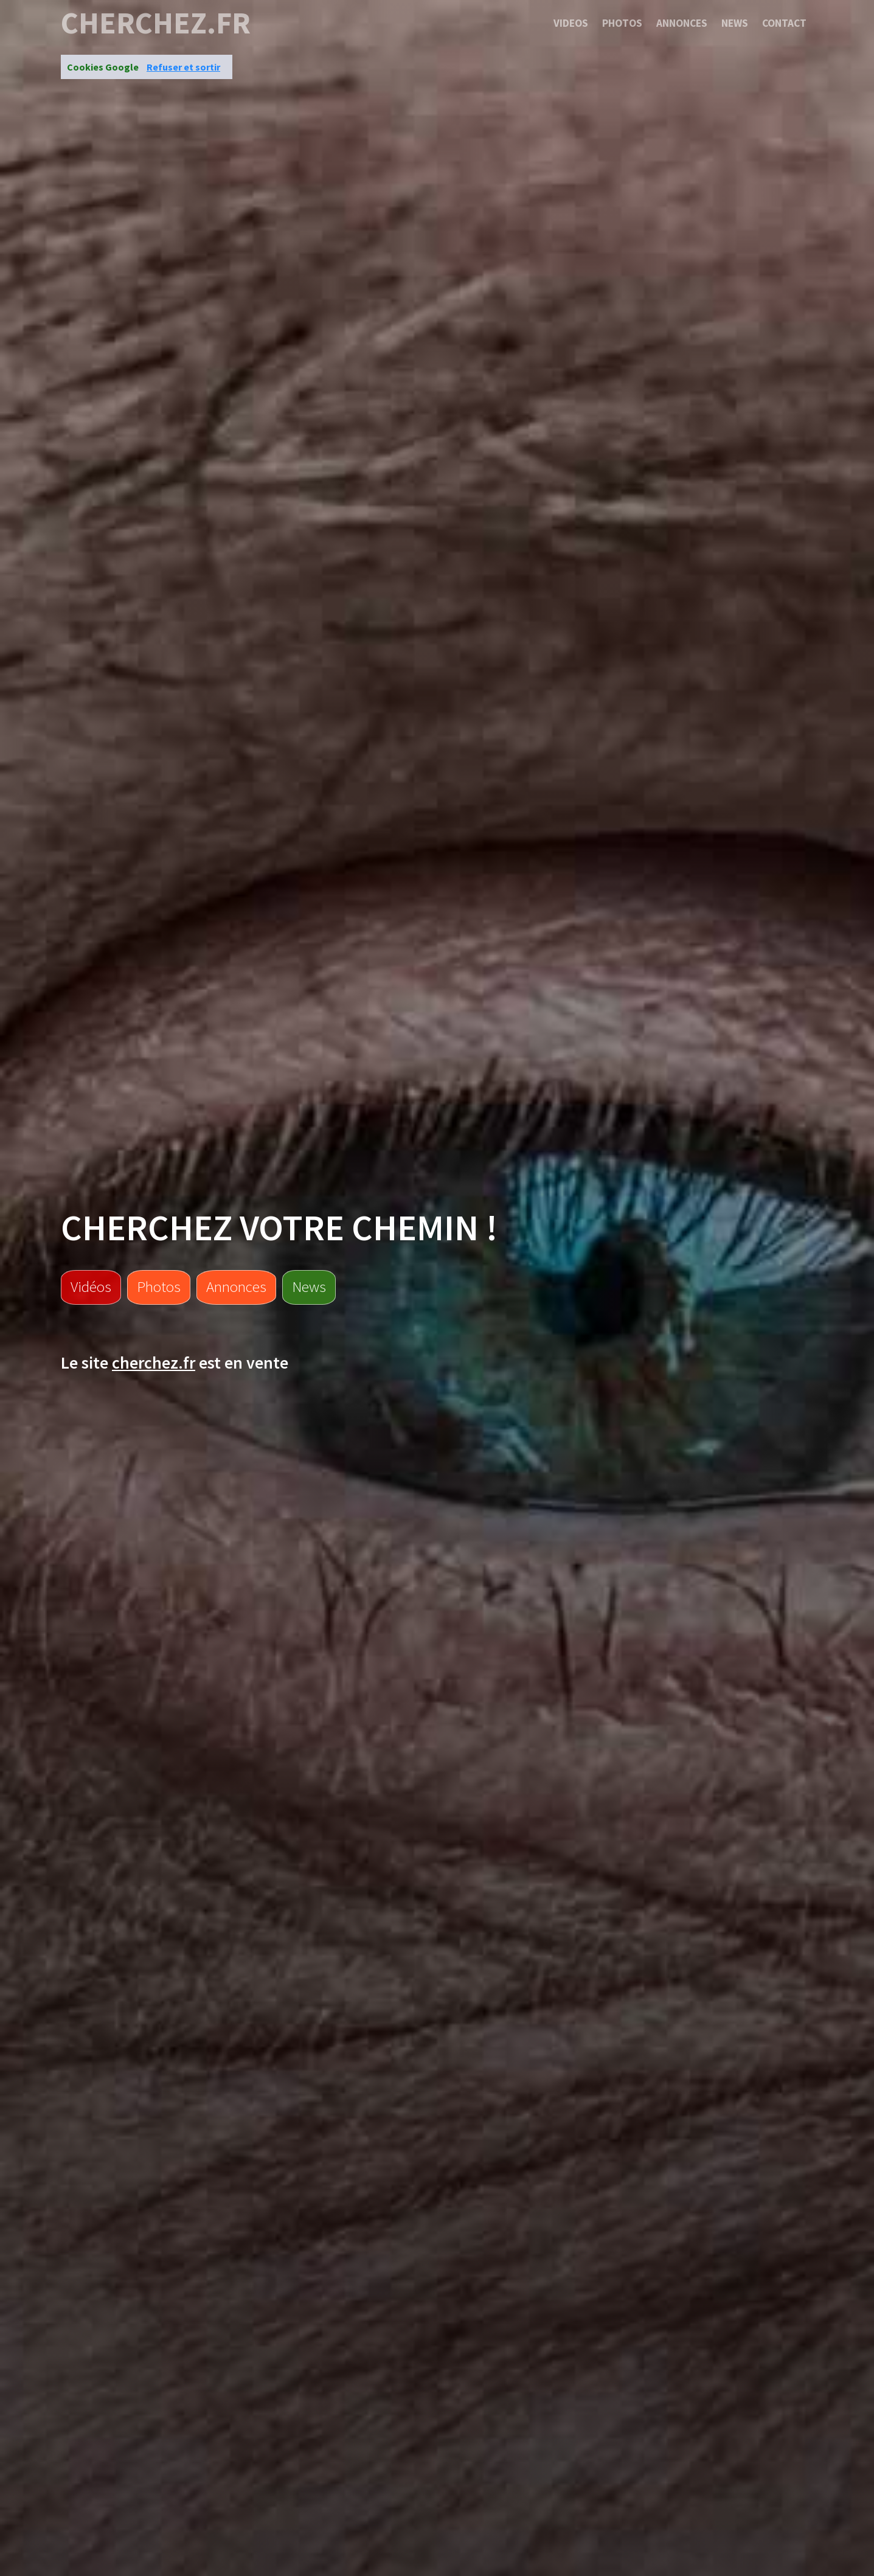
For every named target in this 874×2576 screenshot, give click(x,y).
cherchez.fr (156, 23)
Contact (784, 23)
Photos (622, 23)
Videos (570, 23)
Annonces (681, 23)
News (734, 23)
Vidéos (91, 1286)
